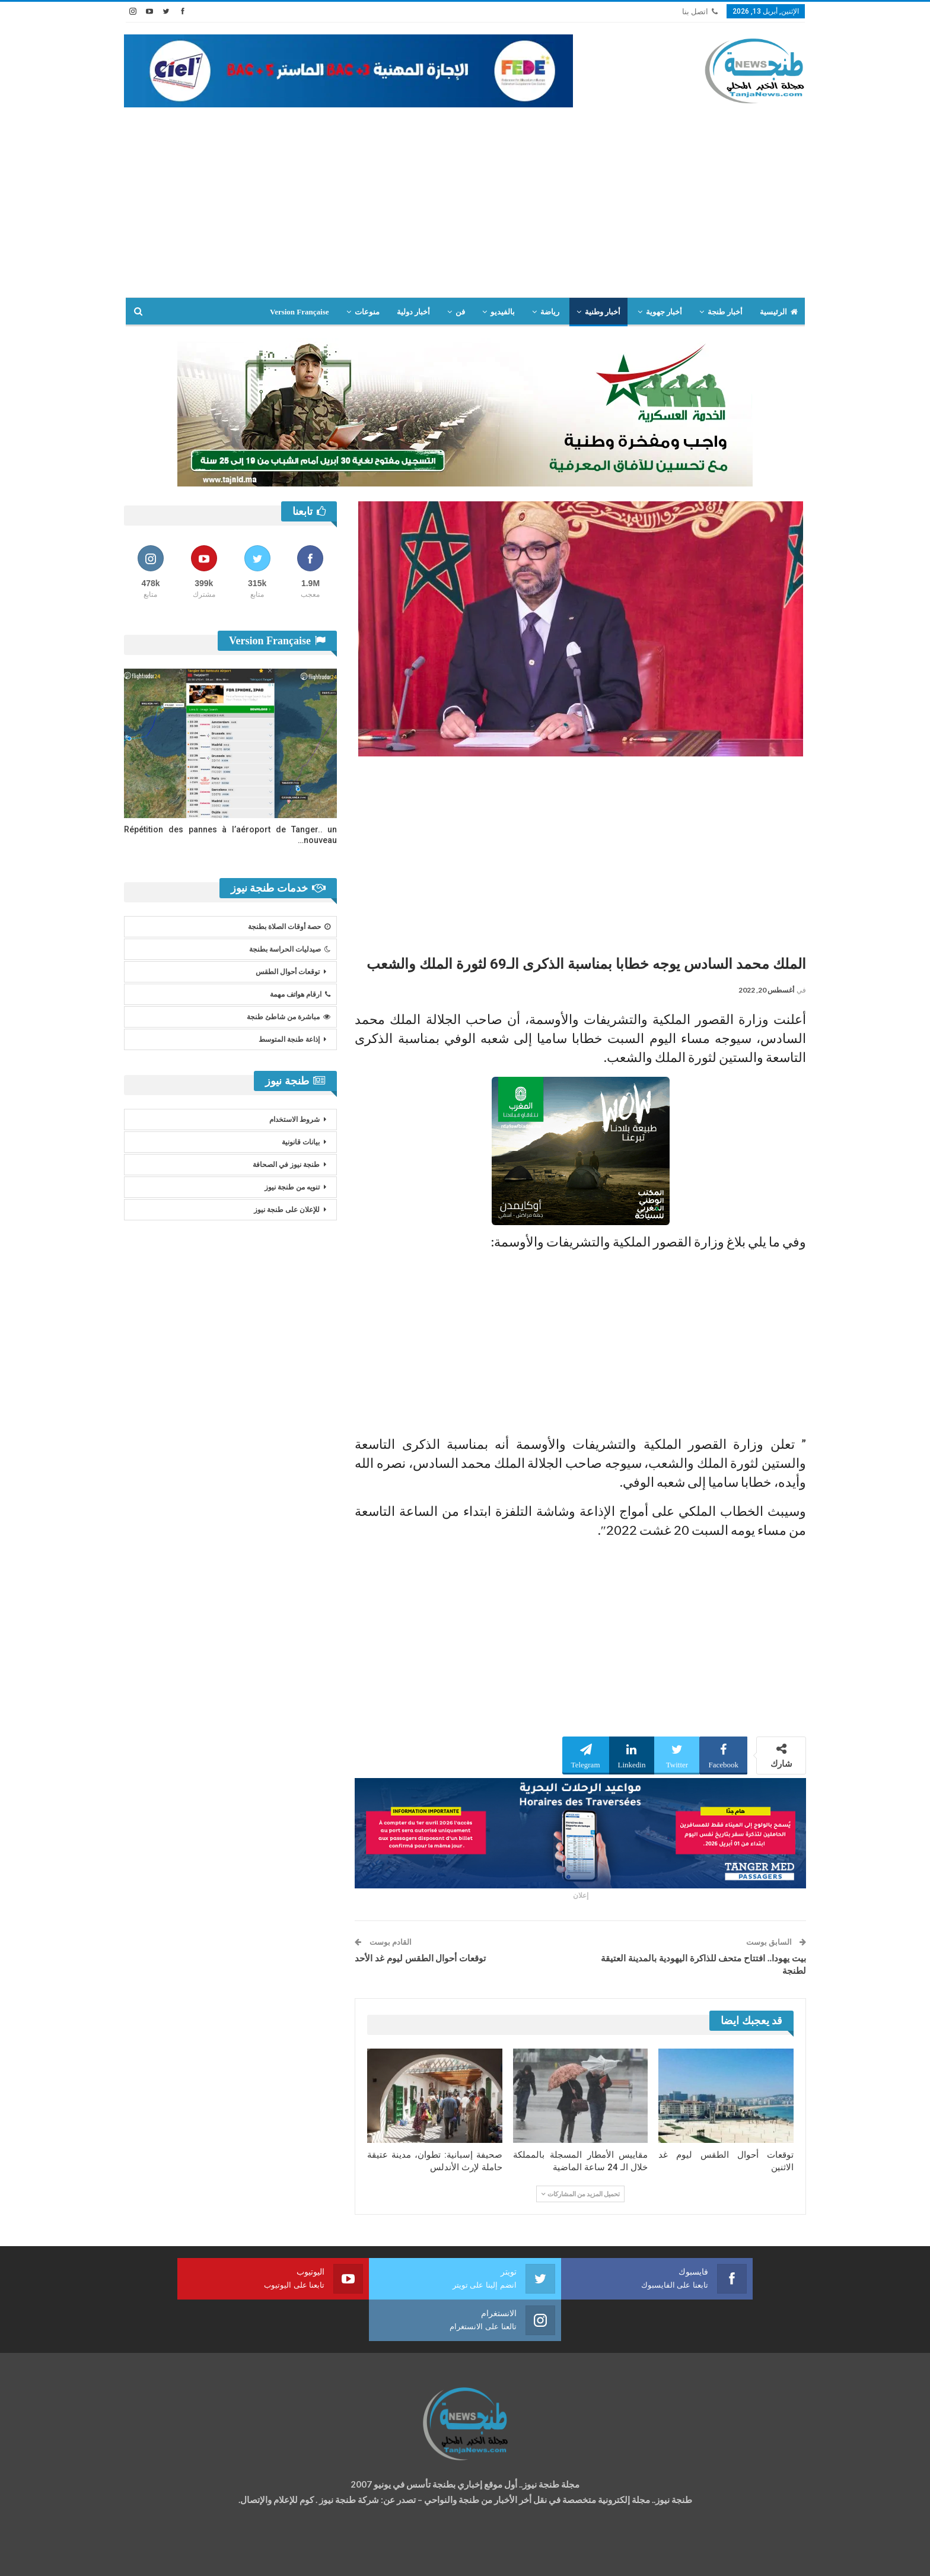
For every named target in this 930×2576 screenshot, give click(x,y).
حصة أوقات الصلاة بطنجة (289, 927)
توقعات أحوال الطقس (288, 972)
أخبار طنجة (725, 311)
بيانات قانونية (301, 1142)
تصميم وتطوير (219, 2556)
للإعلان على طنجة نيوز (287, 1210)
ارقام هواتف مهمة (300, 994)
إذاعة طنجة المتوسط (289, 1039)
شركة (161, 2556)
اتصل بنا (700, 11)
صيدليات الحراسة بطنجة (289, 949)
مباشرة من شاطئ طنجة (288, 1017)
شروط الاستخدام (294, 1119)
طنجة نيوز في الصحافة (286, 1164)
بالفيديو (503, 311)
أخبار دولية (413, 311)
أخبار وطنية (602, 311)
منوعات (367, 311)
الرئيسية (779, 311)
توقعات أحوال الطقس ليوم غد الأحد (420, 1958)
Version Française (299, 311)
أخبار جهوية (664, 311)
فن (460, 311)
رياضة (549, 311)
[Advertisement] (465, 196)
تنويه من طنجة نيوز (292, 1187)
